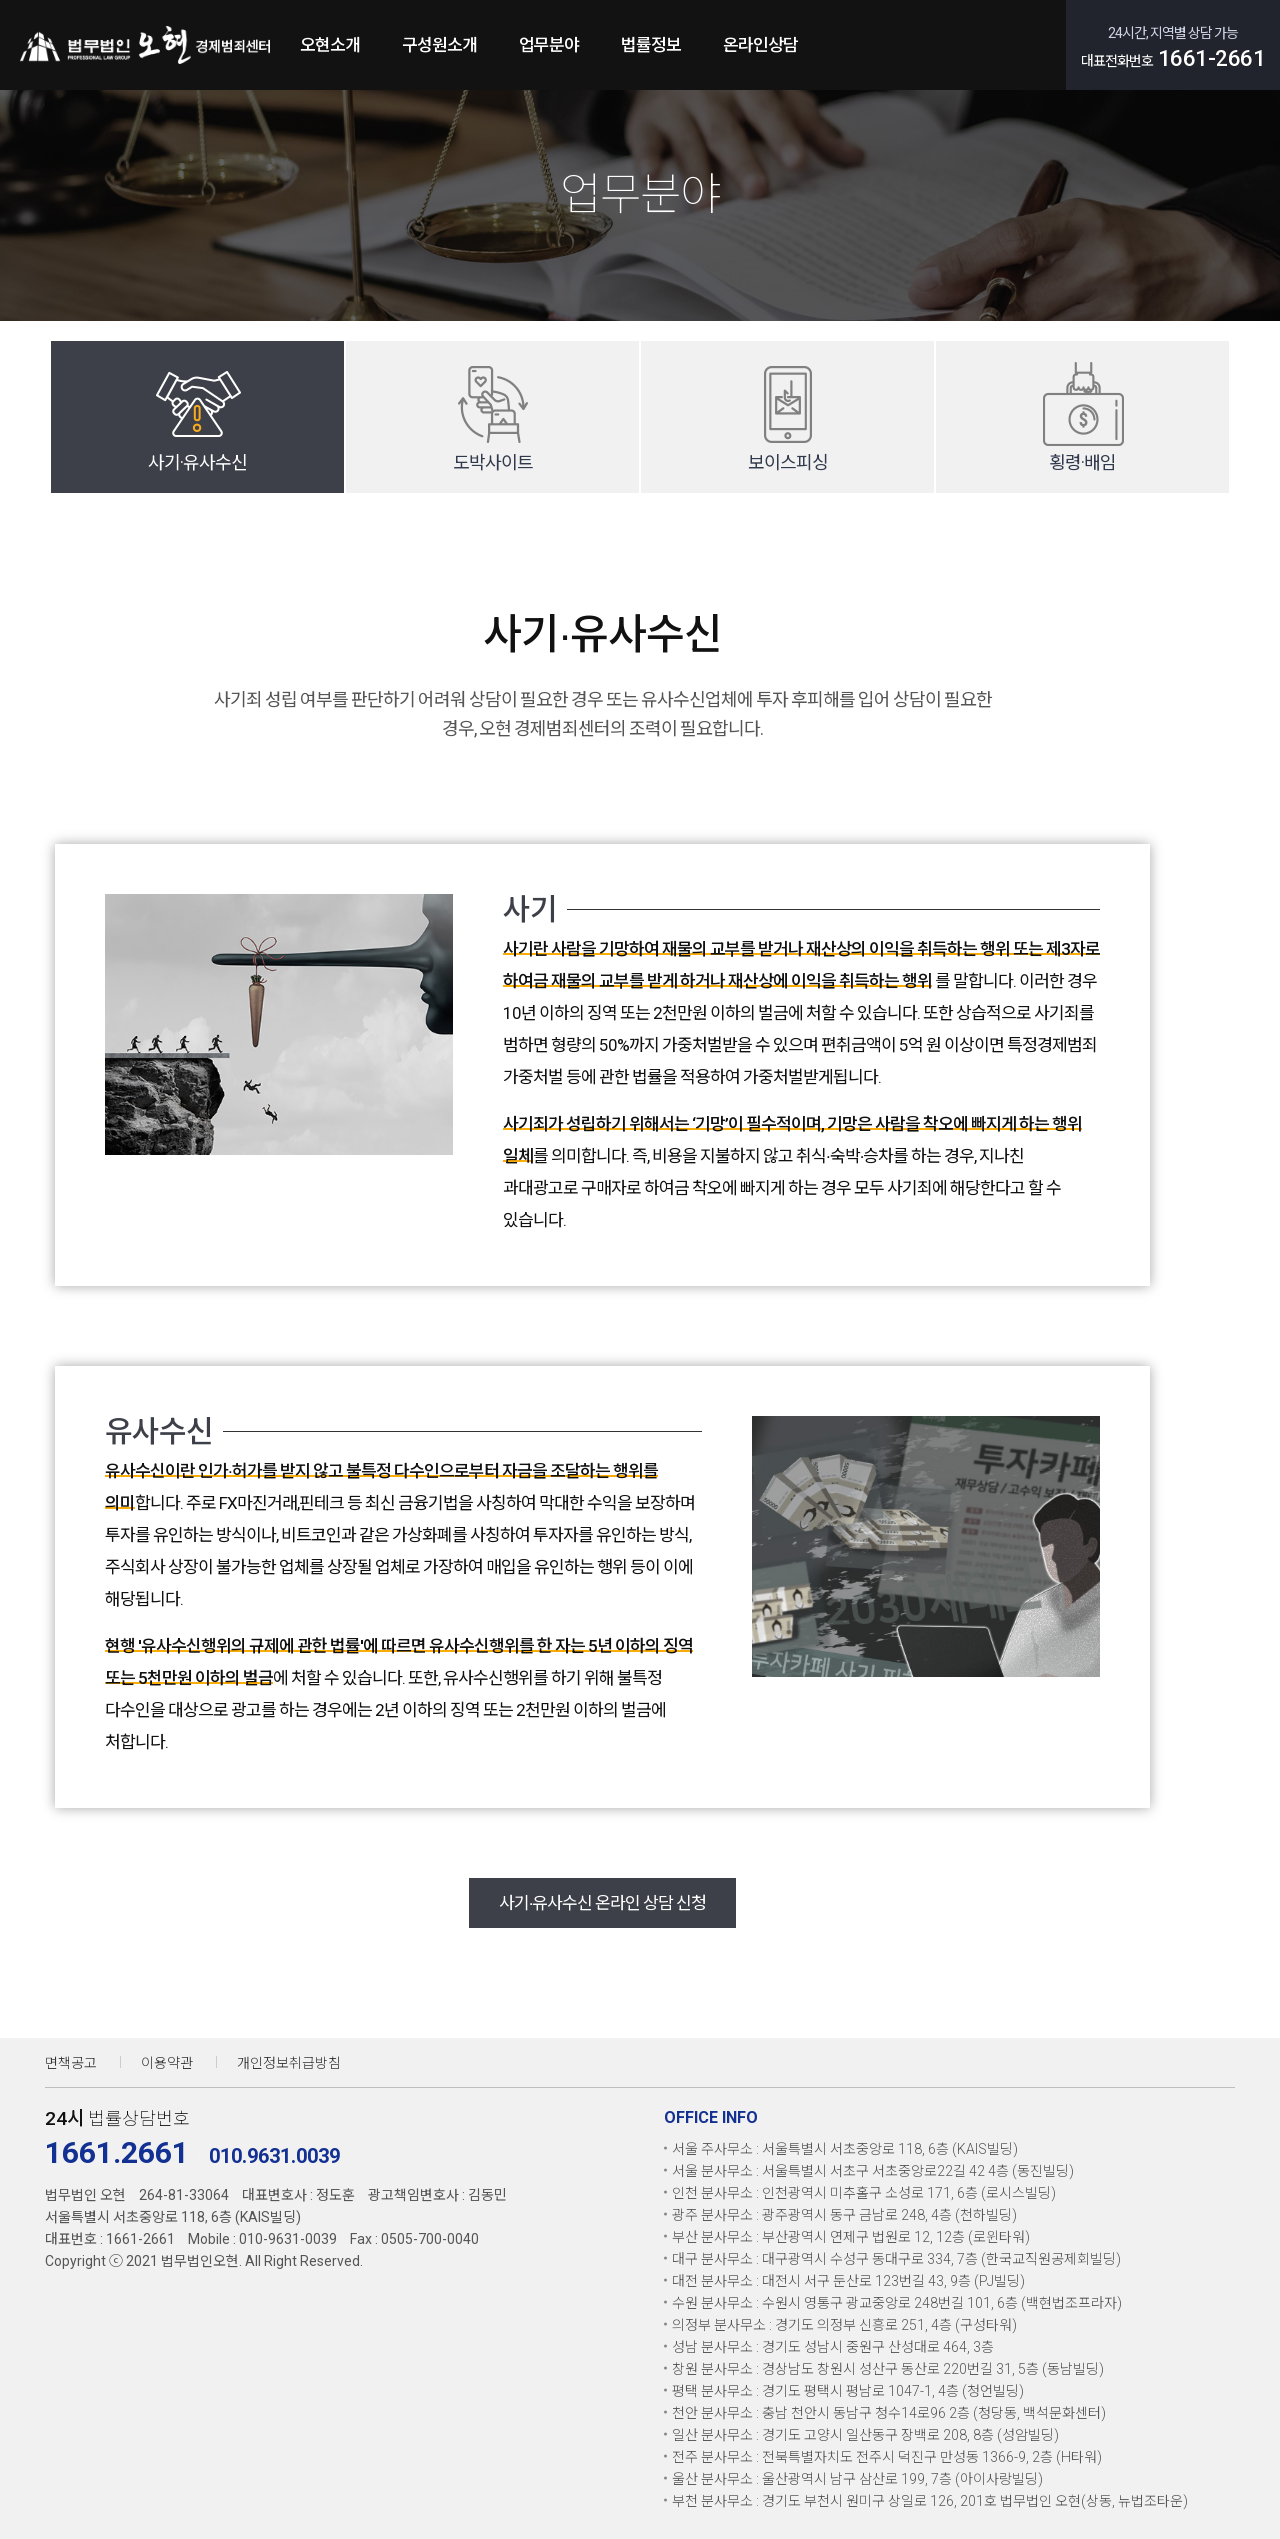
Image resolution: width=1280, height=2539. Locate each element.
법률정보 (651, 45)
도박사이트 (493, 462)
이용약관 (167, 2063)
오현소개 (330, 45)
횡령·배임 (1082, 462)
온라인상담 (760, 45)
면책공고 (71, 2063)
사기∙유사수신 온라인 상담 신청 (603, 1903)
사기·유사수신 (197, 462)
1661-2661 (1212, 58)
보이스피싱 (788, 462)
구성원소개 (439, 45)
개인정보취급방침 (289, 2063)
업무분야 (549, 45)
